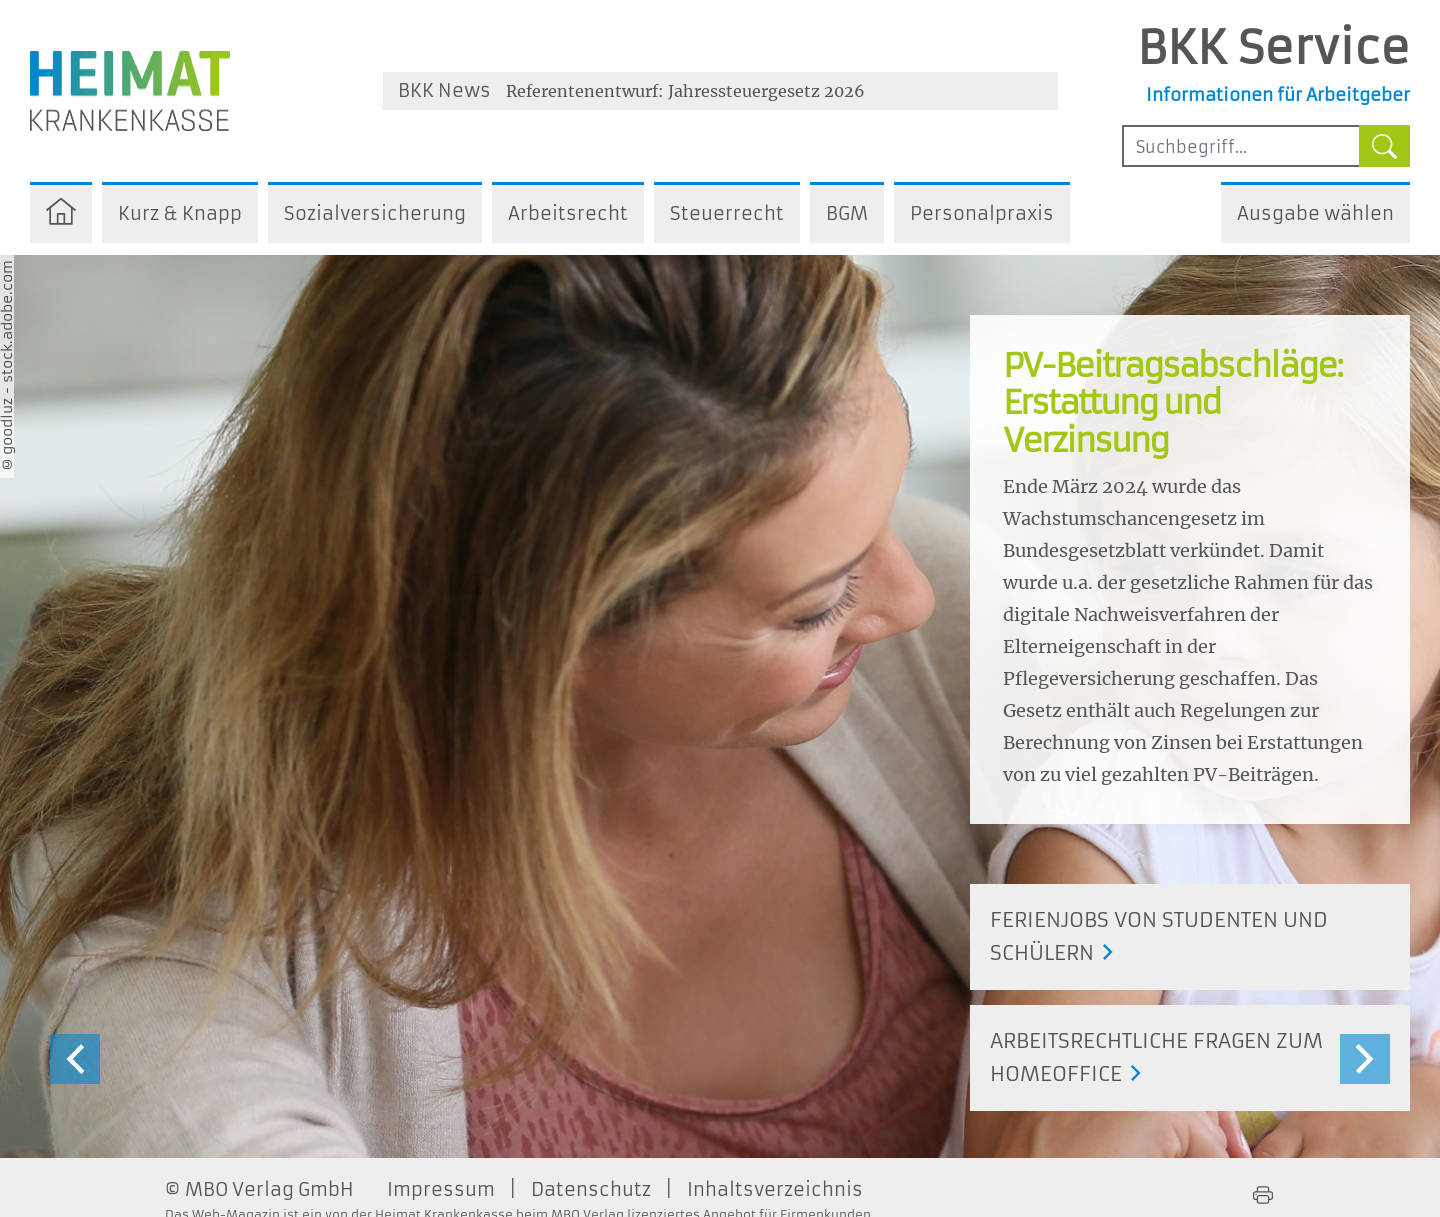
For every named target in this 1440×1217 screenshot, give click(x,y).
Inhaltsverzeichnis (775, 1189)
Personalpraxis (982, 213)
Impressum (441, 1189)
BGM (847, 213)
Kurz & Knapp (180, 213)
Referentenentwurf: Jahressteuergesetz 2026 (685, 91)
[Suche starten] (1384, 146)
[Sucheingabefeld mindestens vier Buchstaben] (1241, 146)
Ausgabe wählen (1315, 213)
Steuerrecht (727, 213)
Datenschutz (591, 1189)
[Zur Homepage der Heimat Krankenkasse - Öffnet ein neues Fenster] (130, 91)
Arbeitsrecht (568, 213)
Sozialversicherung (375, 213)
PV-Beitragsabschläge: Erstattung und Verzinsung (1172, 404)
